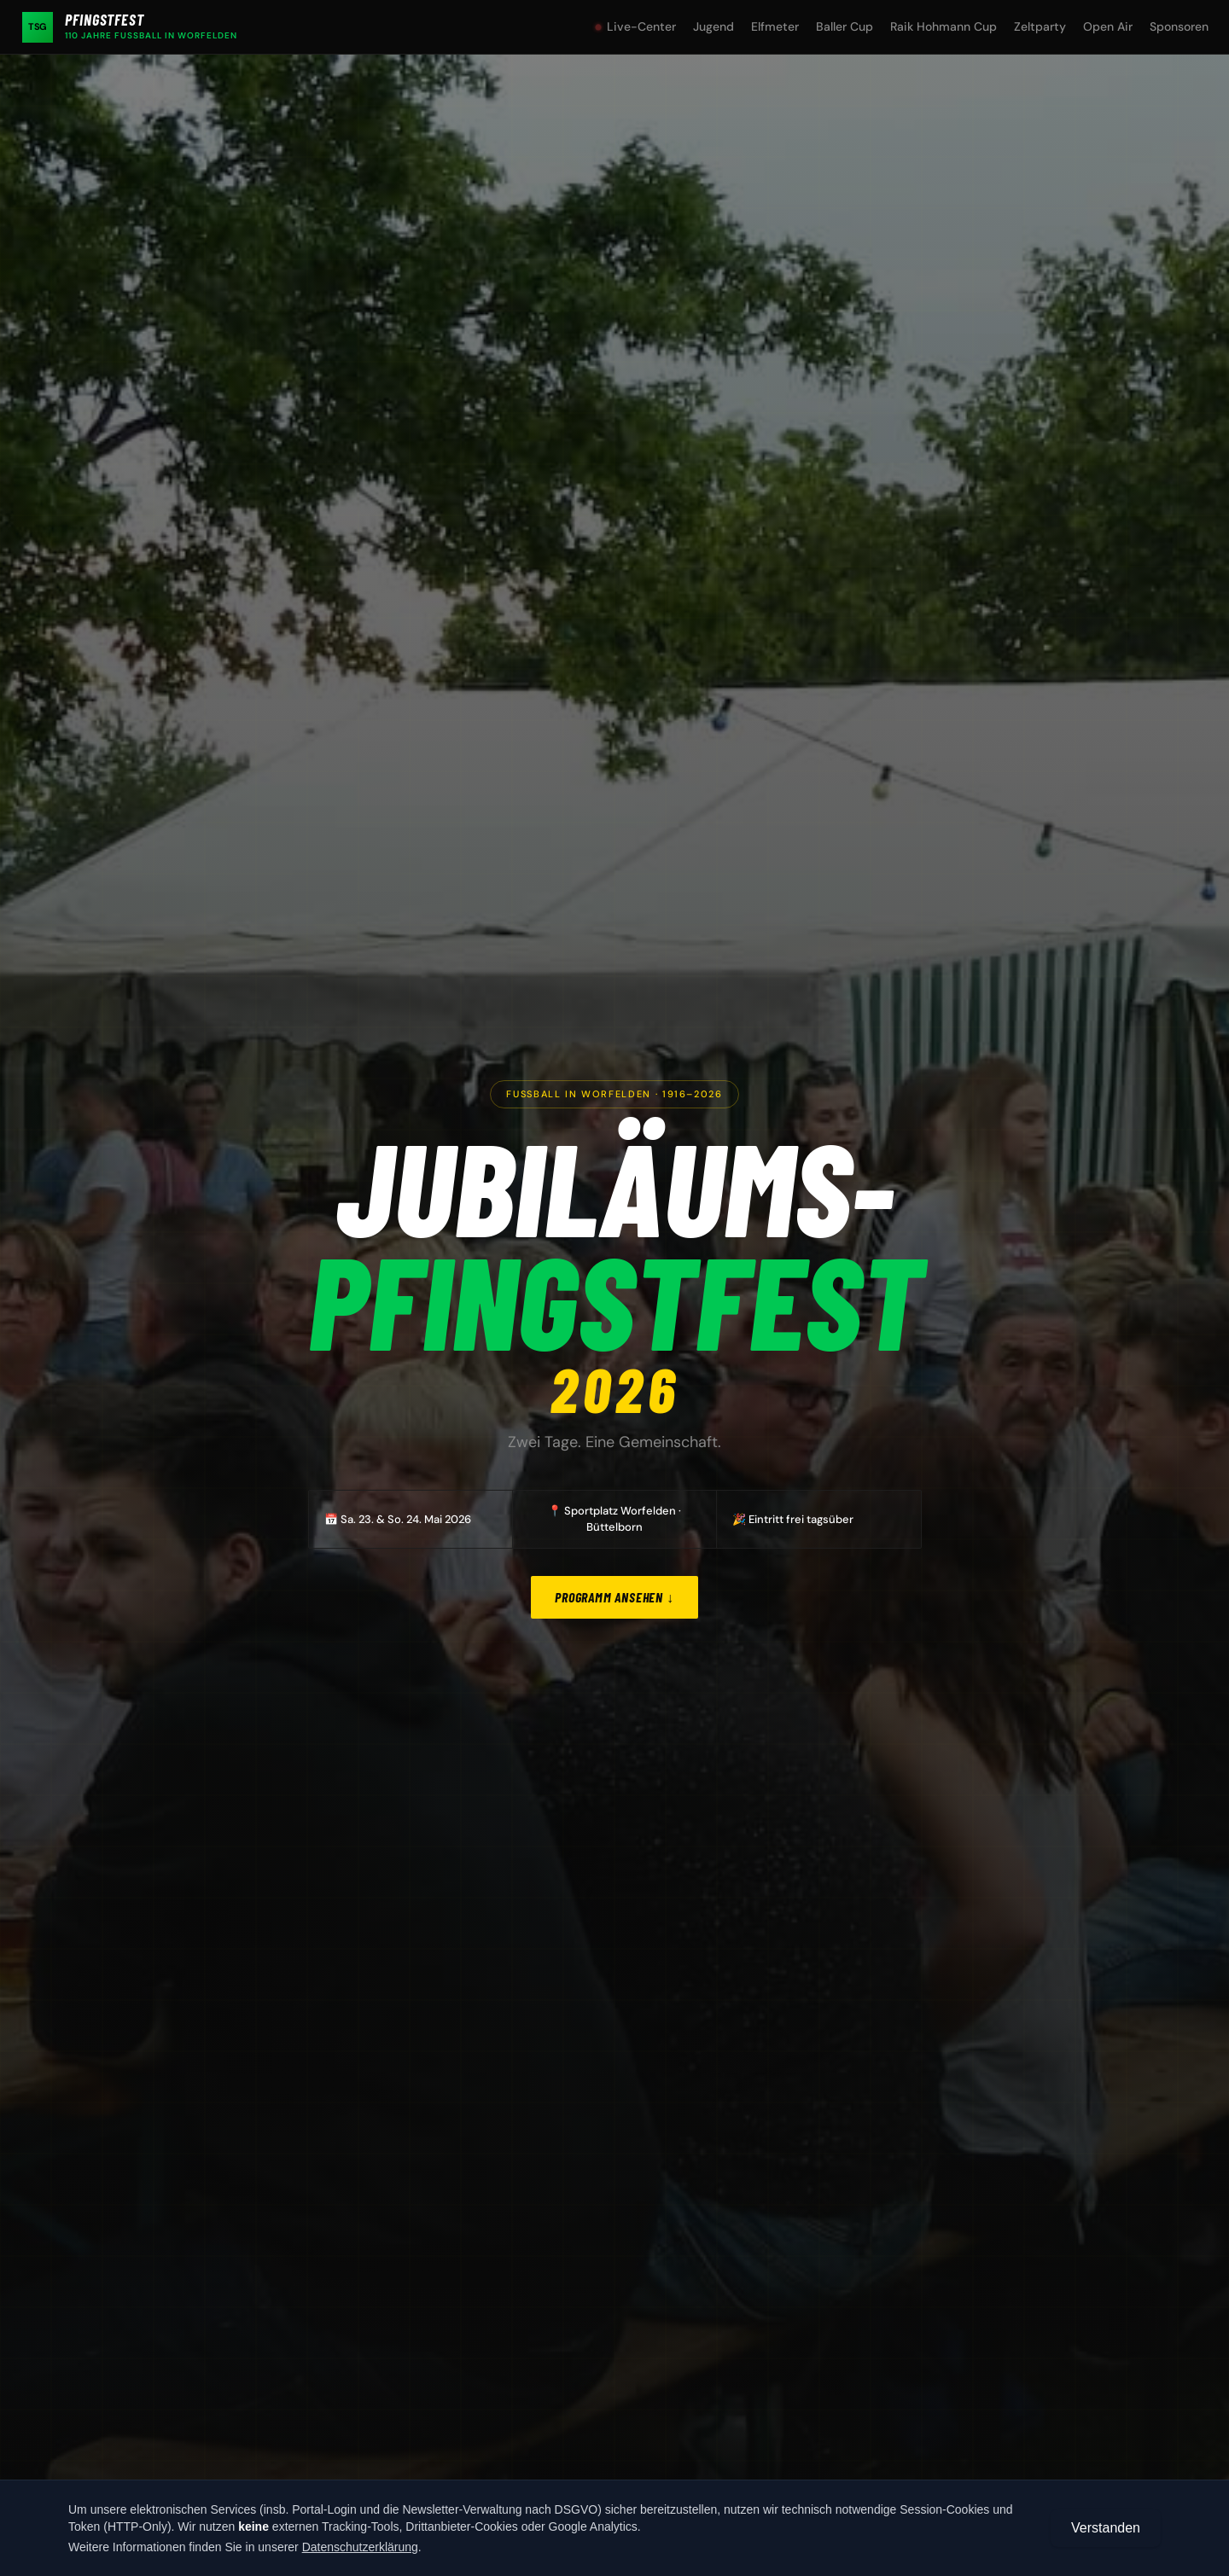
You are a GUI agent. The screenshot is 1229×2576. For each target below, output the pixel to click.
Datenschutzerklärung (360, 2547)
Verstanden (1105, 2528)
